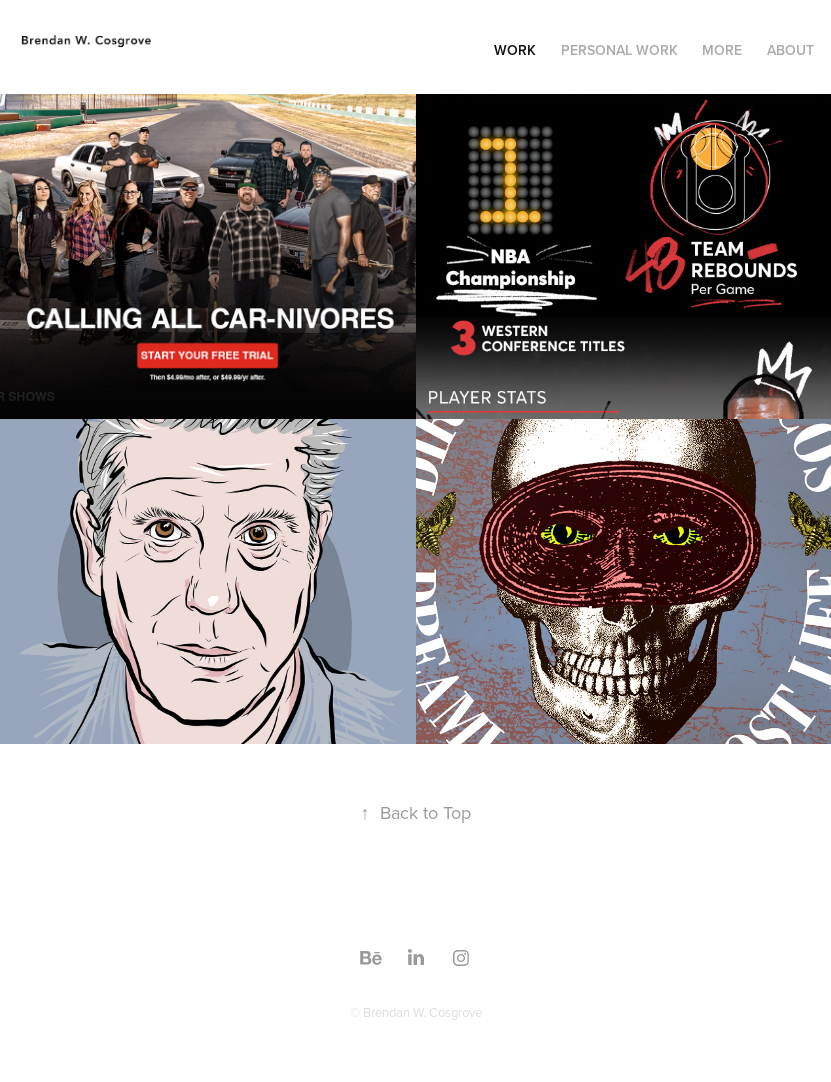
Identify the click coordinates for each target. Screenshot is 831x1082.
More (722, 50)
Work (515, 50)
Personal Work (619, 50)
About (790, 50)
